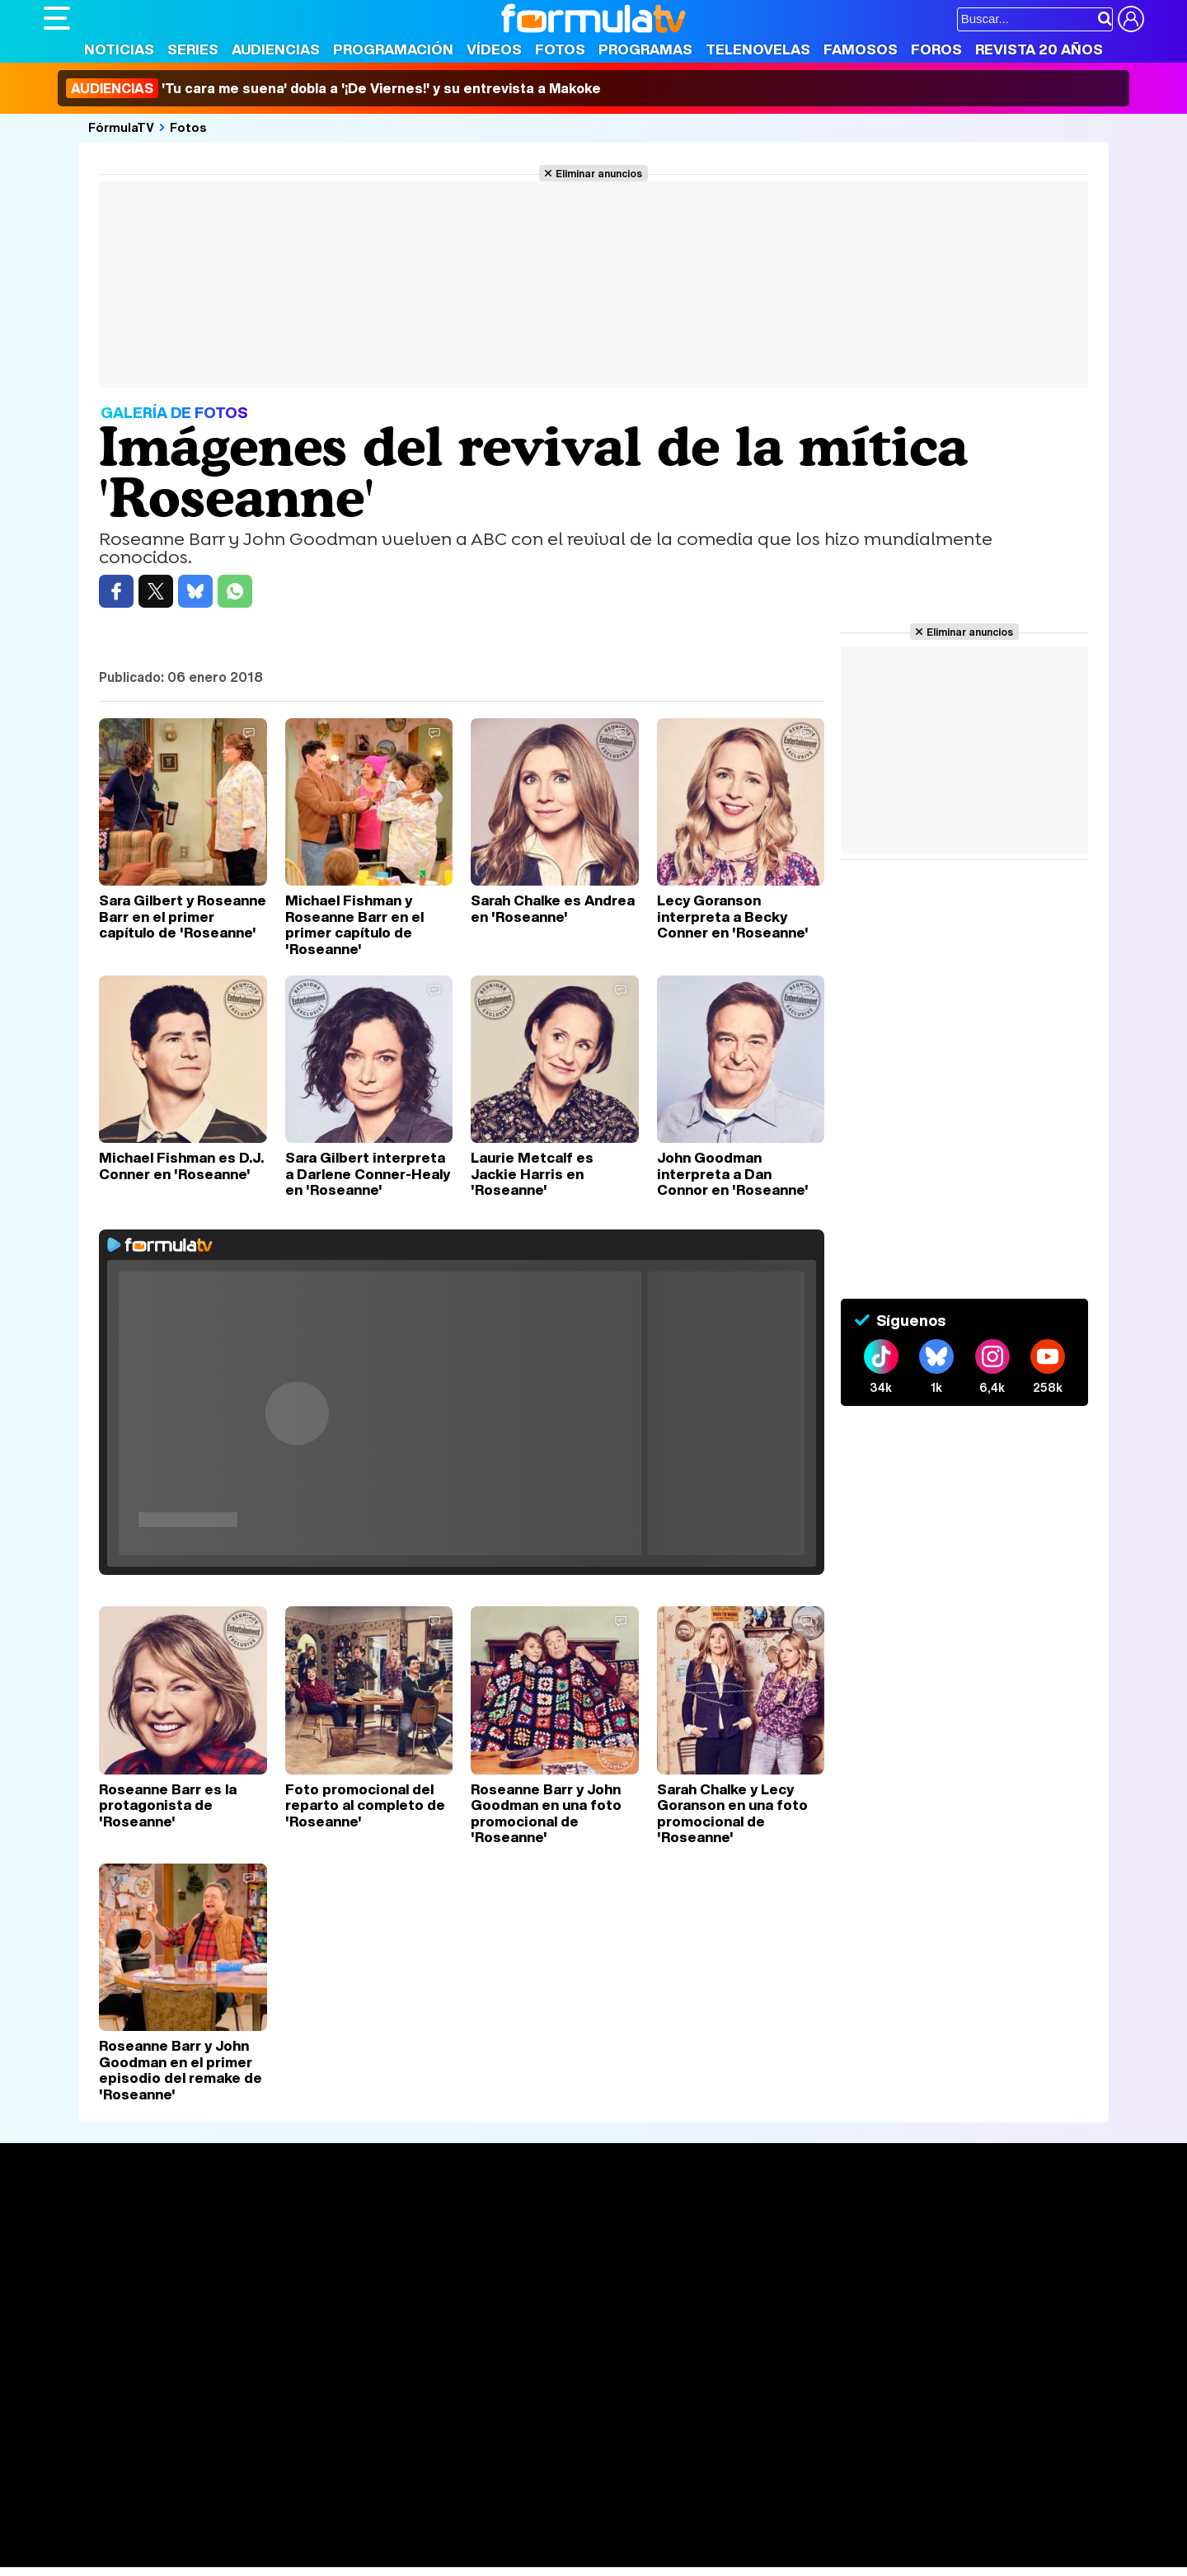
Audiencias (276, 49)
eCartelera (306, 2510)
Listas (287, 2258)
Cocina (423, 2532)
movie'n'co (469, 2510)
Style (197, 2555)
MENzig (152, 2555)
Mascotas (586, 2532)
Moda (190, 2532)
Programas (645, 49)
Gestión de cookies (510, 2415)
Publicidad (602, 2415)
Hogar (492, 2532)
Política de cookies (393, 2415)
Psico (534, 2532)
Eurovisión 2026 (752, 2272)
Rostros (950, 2221)
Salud (378, 2532)
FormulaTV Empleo (212, 2510)
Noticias (119, 49)
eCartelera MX (388, 2510)
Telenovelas (758, 49)
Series (192, 49)
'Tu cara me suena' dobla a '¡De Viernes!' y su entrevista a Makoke (333, 88)
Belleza (236, 2532)
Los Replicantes (176, 2488)
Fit (459, 2532)
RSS (717, 2415)
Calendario (302, 2241)
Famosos (860, 49)
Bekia (149, 2532)
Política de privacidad (274, 2415)
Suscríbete (961, 2282)
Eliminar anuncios (599, 173)
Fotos (560, 49)
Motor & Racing (381, 2555)
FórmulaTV (121, 127)
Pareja (285, 2532)
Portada (83, 2221)
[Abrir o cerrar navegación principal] (57, 18)
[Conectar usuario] (1131, 19)
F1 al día (304, 2555)
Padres (333, 2532)
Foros (936, 49)
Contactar (667, 2415)
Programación (393, 49)
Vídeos (494, 49)
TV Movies (301, 2276)
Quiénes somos (90, 2415)
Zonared (459, 2555)
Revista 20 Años (1039, 49)
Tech (258, 2555)
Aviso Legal (174, 2415)
